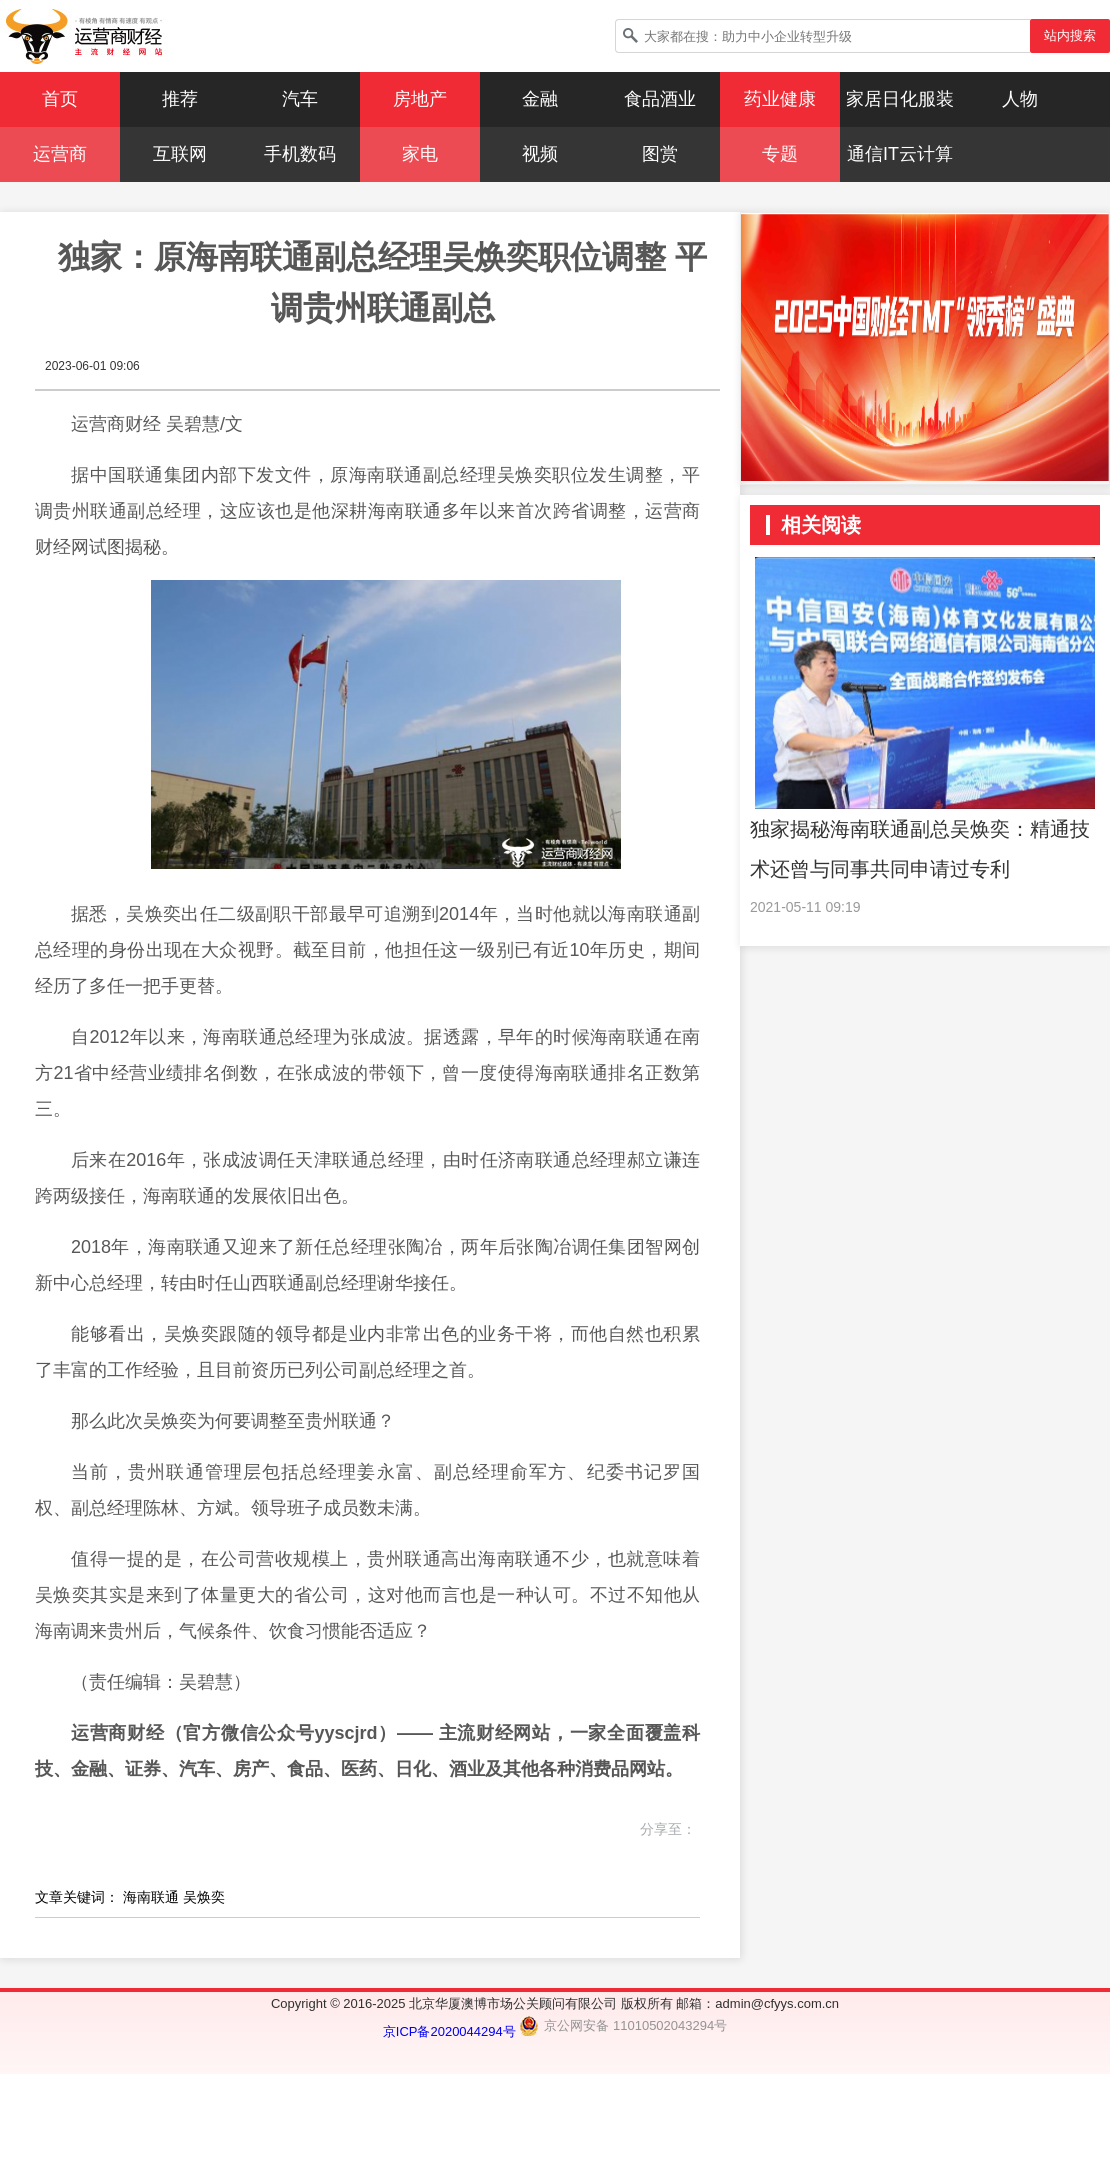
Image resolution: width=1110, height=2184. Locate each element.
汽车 (300, 99)
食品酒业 (660, 99)
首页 (60, 99)
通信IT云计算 (900, 154)
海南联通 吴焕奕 (174, 1897)
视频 (540, 154)
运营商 (60, 154)
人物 (1020, 99)
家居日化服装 (900, 99)
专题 (780, 154)
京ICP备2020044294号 (451, 2031)
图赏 (660, 154)
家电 (420, 154)
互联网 (180, 154)
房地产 (420, 99)
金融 (540, 99)
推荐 (180, 99)
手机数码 (300, 154)
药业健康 (780, 99)
